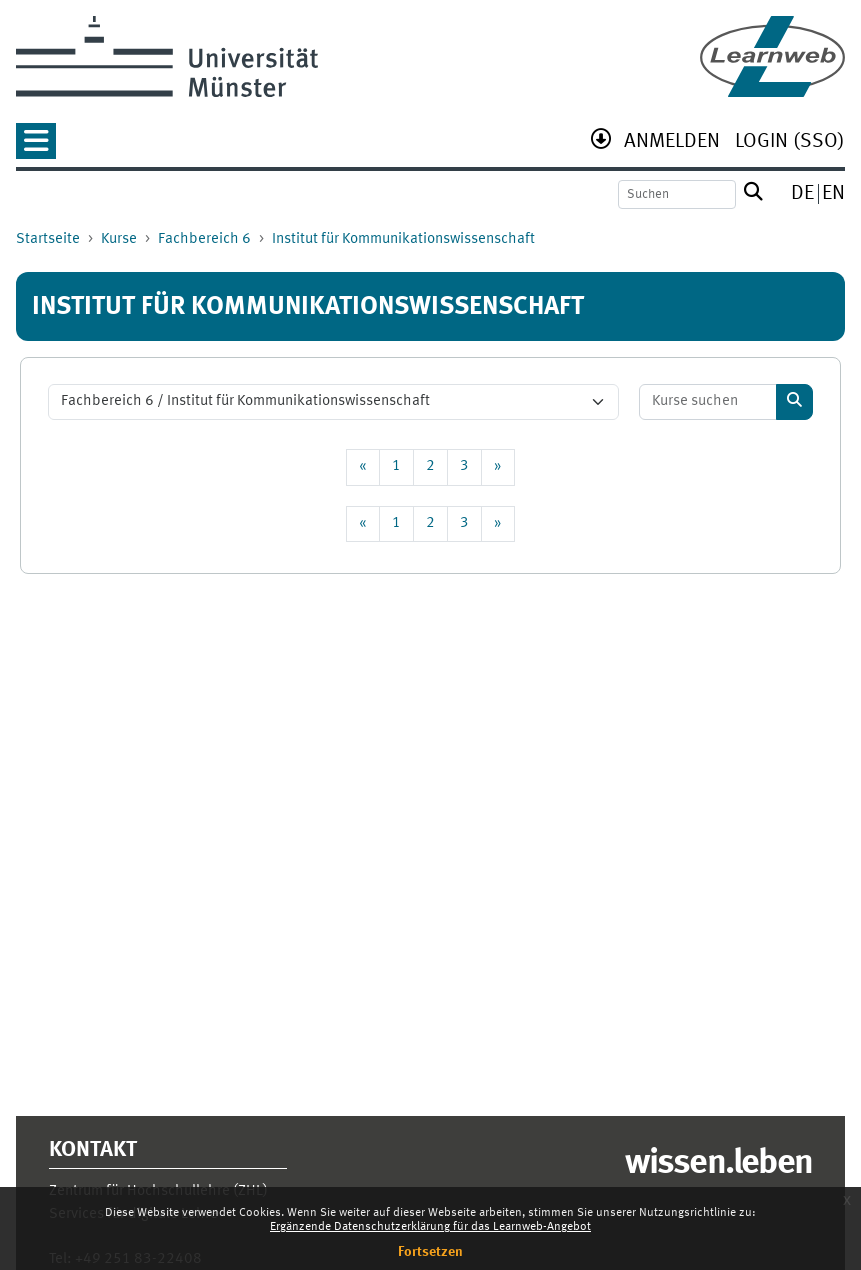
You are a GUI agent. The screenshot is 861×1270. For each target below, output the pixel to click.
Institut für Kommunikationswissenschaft (403, 239)
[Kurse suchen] (709, 402)
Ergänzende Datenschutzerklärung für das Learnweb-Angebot (430, 1227)
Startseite (48, 239)
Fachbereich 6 (204, 239)
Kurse (119, 239)
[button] (36, 147)
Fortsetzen (430, 1252)
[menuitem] (672, 143)
